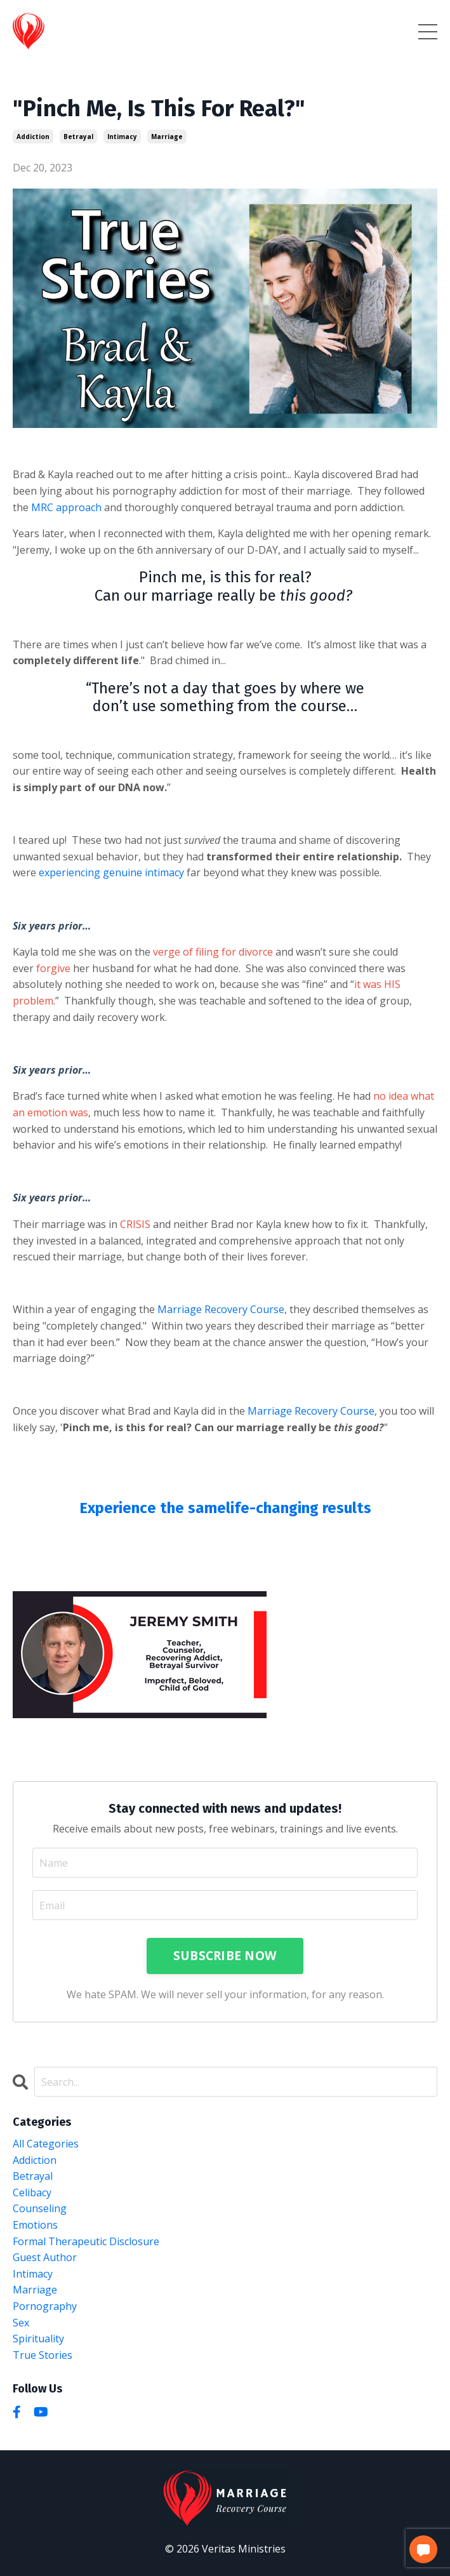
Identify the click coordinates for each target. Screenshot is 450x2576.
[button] (423, 2549)
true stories (42, 2355)
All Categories (46, 2144)
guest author (45, 2257)
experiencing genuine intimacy (111, 872)
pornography (45, 2306)
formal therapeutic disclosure (86, 2241)
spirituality (38, 2339)
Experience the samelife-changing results (225, 1508)
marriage (167, 136)
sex (21, 2323)
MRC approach (66, 507)
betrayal (78, 136)
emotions (35, 2225)
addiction (33, 136)
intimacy (122, 136)
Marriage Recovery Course (220, 1309)
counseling (40, 2208)
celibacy (32, 2192)
